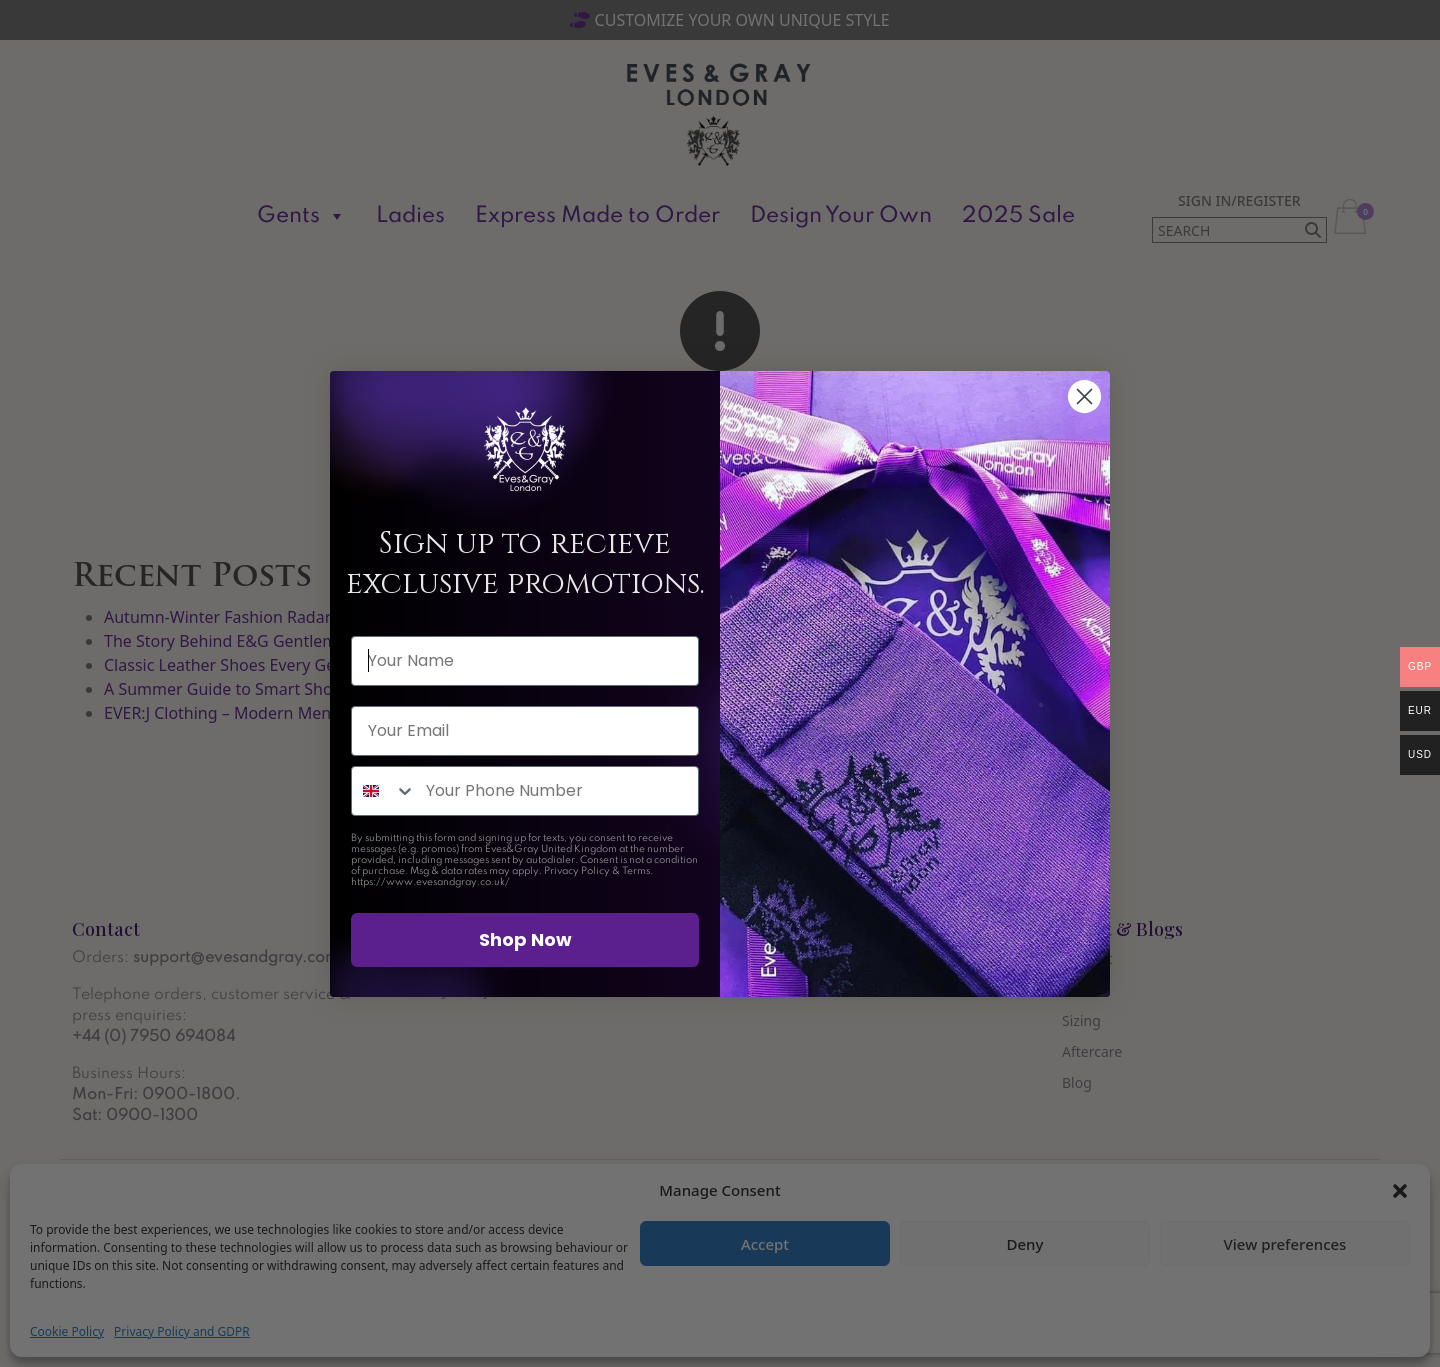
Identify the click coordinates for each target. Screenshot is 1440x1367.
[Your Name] (525, 661)
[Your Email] (525, 731)
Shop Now (525, 939)
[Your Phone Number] (557, 791)
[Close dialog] (1084, 396)
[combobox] (384, 791)
